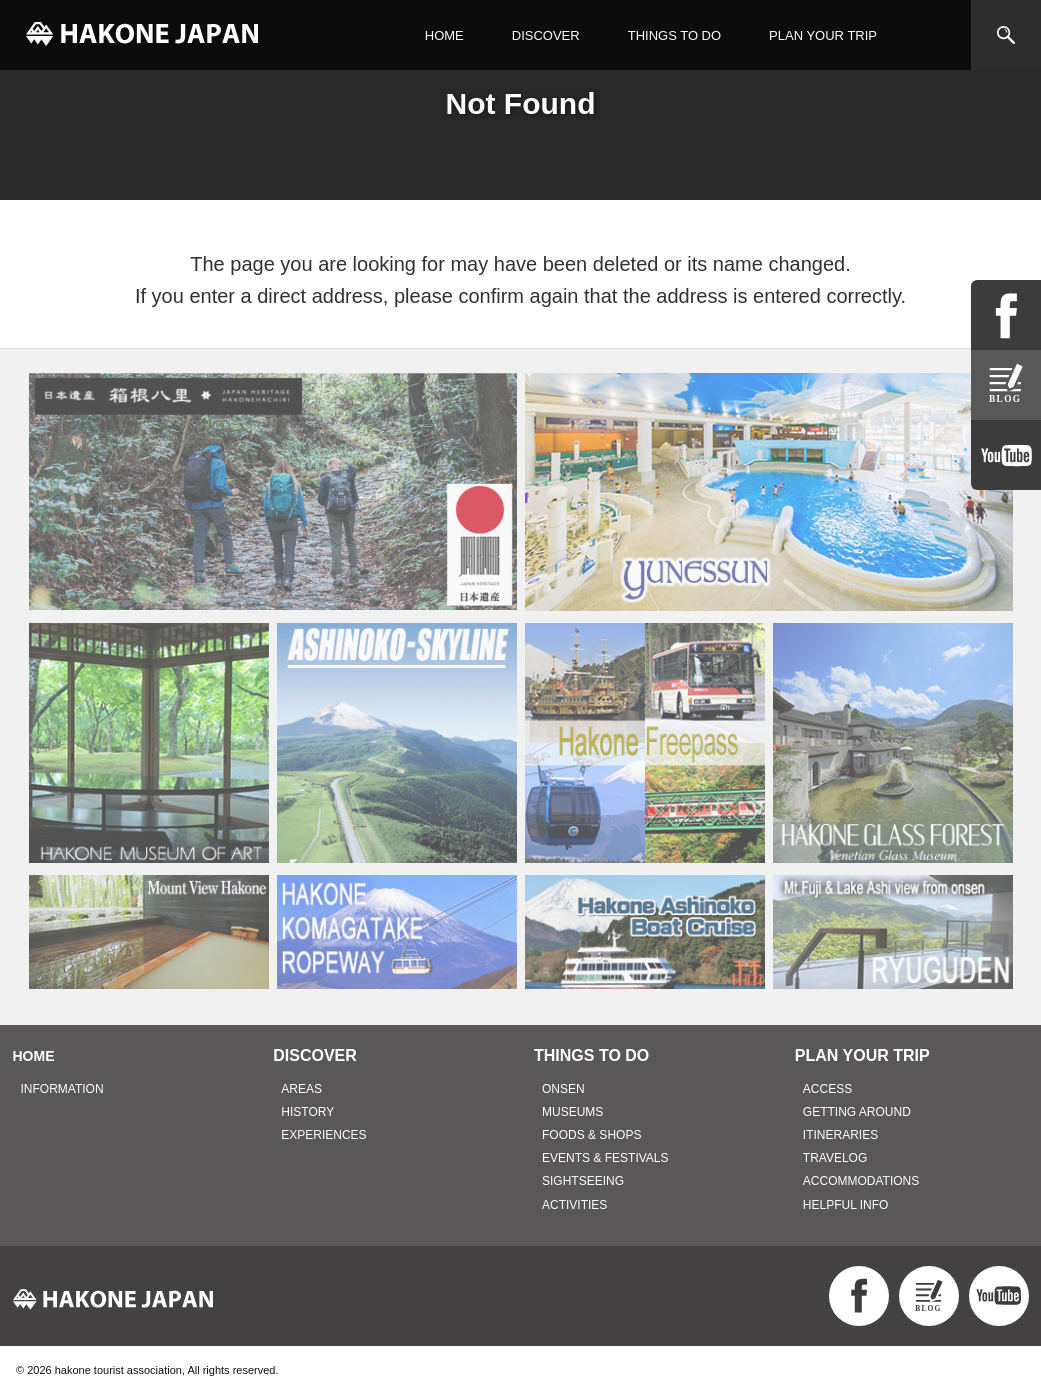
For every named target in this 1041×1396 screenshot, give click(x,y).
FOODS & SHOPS (591, 1135)
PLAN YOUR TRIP (823, 35)
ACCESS (827, 1089)
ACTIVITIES (574, 1205)
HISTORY (307, 1112)
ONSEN (563, 1089)
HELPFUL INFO (846, 1205)
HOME (444, 35)
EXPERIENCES (323, 1135)
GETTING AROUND (857, 1112)
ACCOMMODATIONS (861, 1181)
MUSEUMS (572, 1112)
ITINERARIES (840, 1135)
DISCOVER (546, 35)
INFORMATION (62, 1089)
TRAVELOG (835, 1158)
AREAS (301, 1089)
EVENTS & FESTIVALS (605, 1158)
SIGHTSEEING (583, 1181)
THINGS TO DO (674, 35)
